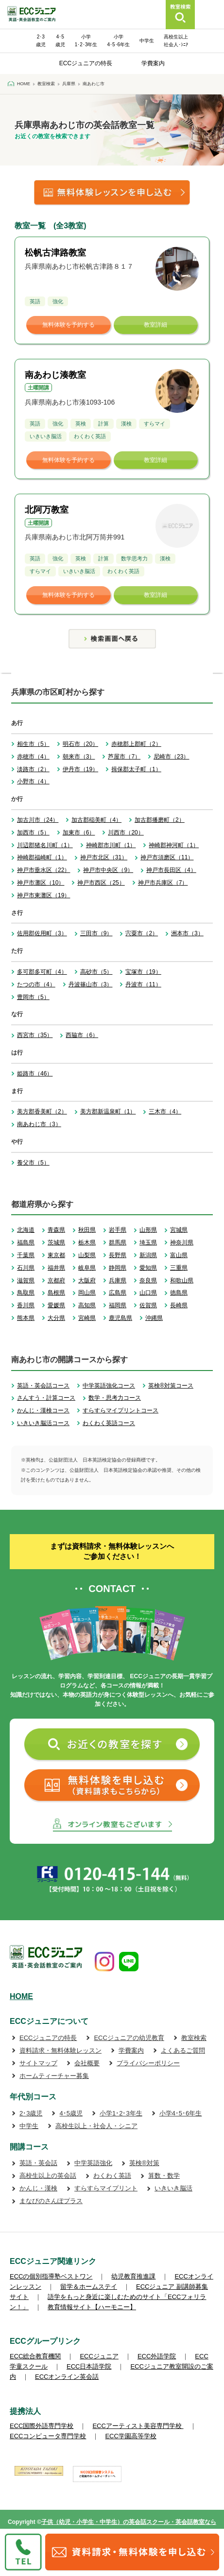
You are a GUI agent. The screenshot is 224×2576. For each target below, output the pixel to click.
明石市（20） (80, 744)
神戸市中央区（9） (108, 870)
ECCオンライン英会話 (67, 2376)
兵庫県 (117, 1280)
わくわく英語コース (109, 1423)
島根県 (56, 1292)
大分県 (56, 1318)
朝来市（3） (79, 756)
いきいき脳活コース (43, 1423)
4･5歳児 (70, 2113)
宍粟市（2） (141, 933)
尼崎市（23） (171, 756)
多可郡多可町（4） (42, 971)
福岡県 (117, 1305)
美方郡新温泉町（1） (108, 1111)
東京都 (56, 1255)
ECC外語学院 (157, 2356)
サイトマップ (38, 2063)
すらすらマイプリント (106, 2188)
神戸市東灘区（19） (43, 895)
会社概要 (87, 2063)
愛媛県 (56, 1305)
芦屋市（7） (124, 756)
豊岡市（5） (33, 997)
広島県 (117, 1292)
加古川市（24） (37, 819)
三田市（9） (96, 933)
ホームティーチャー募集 (54, 2075)
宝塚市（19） (143, 971)
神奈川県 (181, 1242)
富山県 (179, 1255)
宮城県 (179, 1229)
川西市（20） (125, 832)
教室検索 (194, 2037)
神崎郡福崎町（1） (42, 857)
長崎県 (179, 1305)
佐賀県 (148, 1305)
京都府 (56, 1280)
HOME (21, 1996)
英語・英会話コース (43, 1385)
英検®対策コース (170, 1385)
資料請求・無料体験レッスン (60, 2050)
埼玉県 (148, 1242)
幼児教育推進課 (133, 2276)
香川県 (25, 1305)
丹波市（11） (143, 984)
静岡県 (117, 1267)
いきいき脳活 (173, 2188)
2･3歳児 (30, 2113)
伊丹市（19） (80, 769)
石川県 (25, 1267)
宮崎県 (87, 1318)
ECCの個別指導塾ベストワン (51, 2276)
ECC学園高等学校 (130, 2436)
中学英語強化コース (109, 1385)
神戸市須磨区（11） (166, 857)
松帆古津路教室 (55, 253)
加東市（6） (79, 832)
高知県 (87, 1305)
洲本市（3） (187, 933)
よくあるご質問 (183, 2050)
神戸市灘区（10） (40, 882)
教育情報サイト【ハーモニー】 (92, 2307)
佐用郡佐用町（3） (42, 933)
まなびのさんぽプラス (51, 2201)
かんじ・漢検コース (43, 1410)
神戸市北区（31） (103, 857)
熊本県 (25, 1318)
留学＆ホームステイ (88, 2286)
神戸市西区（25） (100, 882)
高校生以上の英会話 (47, 2175)
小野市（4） (33, 781)
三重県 (179, 1267)
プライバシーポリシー (148, 2063)
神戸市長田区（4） (171, 870)
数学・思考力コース (114, 1397)
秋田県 (87, 1229)
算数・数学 (164, 2175)
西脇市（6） (82, 1035)
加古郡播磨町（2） (160, 819)
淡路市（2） (33, 769)
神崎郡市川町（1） (111, 845)
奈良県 (148, 1280)
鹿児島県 (120, 1318)
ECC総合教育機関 (35, 2356)
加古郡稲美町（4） (96, 819)
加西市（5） (33, 832)
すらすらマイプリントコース (120, 1410)
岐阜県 (87, 1267)
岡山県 (87, 1292)
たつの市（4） (36, 984)
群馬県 (117, 1242)
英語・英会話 (38, 2163)
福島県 (25, 1242)
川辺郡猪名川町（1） (45, 845)
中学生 (146, 40)
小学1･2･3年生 (121, 2113)
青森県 (56, 1229)
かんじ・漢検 (38, 2188)
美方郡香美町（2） (42, 1111)
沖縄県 (154, 1318)
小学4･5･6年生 (180, 2113)
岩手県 (117, 1229)
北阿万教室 (47, 510)
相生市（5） (33, 744)
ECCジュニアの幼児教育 (129, 2037)
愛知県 (148, 1267)
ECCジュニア (99, 2356)
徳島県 (179, 1292)
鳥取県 (25, 1292)
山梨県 (87, 1255)
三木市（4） (165, 1111)
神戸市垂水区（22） (43, 870)
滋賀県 (25, 1280)
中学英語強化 (93, 2163)
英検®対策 (144, 2163)
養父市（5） (33, 1162)
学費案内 (153, 63)
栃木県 (87, 1242)
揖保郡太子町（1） (136, 769)
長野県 (117, 1255)
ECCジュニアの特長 (85, 63)
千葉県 (25, 1255)
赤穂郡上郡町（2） (136, 744)
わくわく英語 (112, 2175)
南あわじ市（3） (39, 1124)
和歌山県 (181, 1280)
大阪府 (87, 1280)
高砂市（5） (96, 971)
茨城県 (56, 1242)
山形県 (148, 1229)
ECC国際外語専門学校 (41, 2425)
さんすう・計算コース (46, 1397)
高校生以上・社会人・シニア (96, 2126)
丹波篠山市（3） (91, 984)
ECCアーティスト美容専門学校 (137, 2425)
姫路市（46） (34, 1073)
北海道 (25, 1229)
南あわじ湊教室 (55, 375)
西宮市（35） (34, 1035)
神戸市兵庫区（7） (163, 882)
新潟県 (148, 1255)
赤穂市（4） (33, 756)
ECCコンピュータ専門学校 (48, 2436)
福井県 (56, 1267)
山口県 (148, 1292)
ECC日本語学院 (89, 2366)
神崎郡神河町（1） (174, 845)
